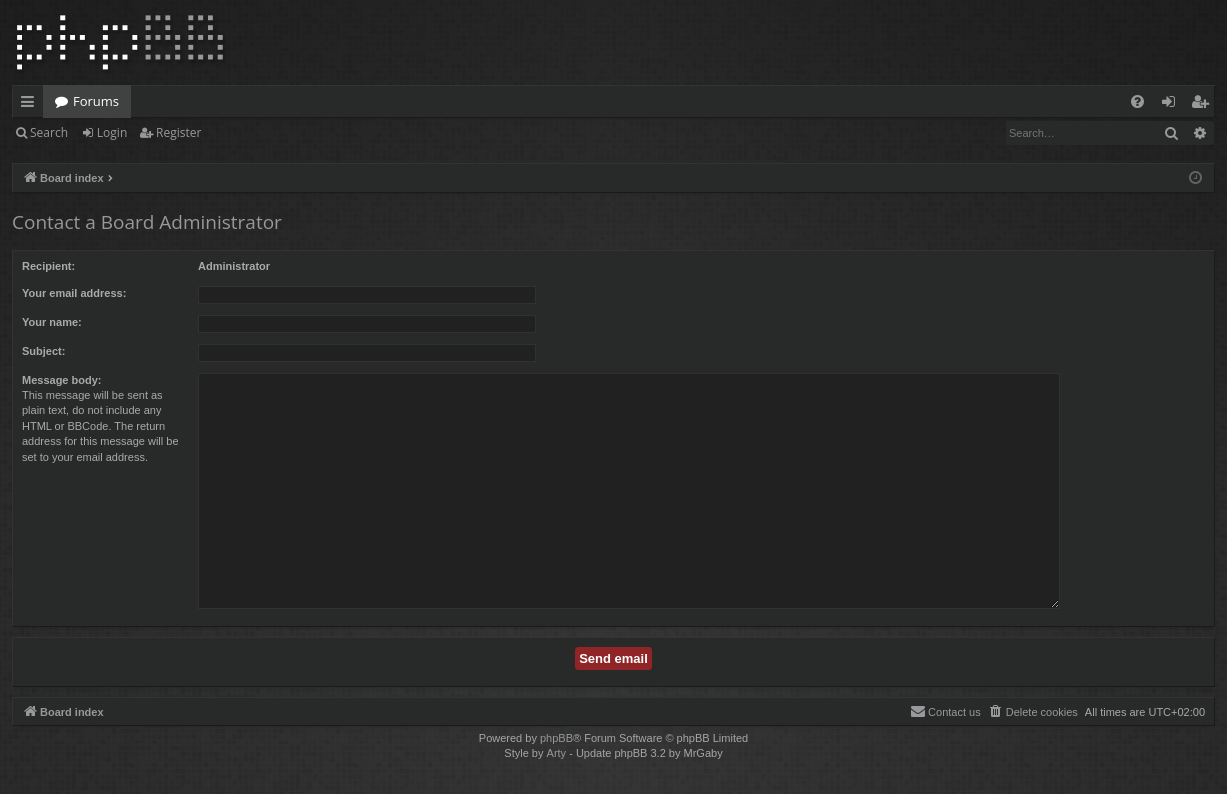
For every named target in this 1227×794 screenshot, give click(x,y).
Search (49, 132)
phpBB (556, 738)
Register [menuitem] (1204, 105)
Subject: (43, 351)
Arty (557, 753)
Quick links (31, 105)
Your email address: (74, 293)
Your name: (52, 322)
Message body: (61, 380)
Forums (96, 101)
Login (112, 132)
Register (178, 132)
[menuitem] (1137, 101)
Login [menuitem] (1172, 105)
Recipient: (48, 266)
